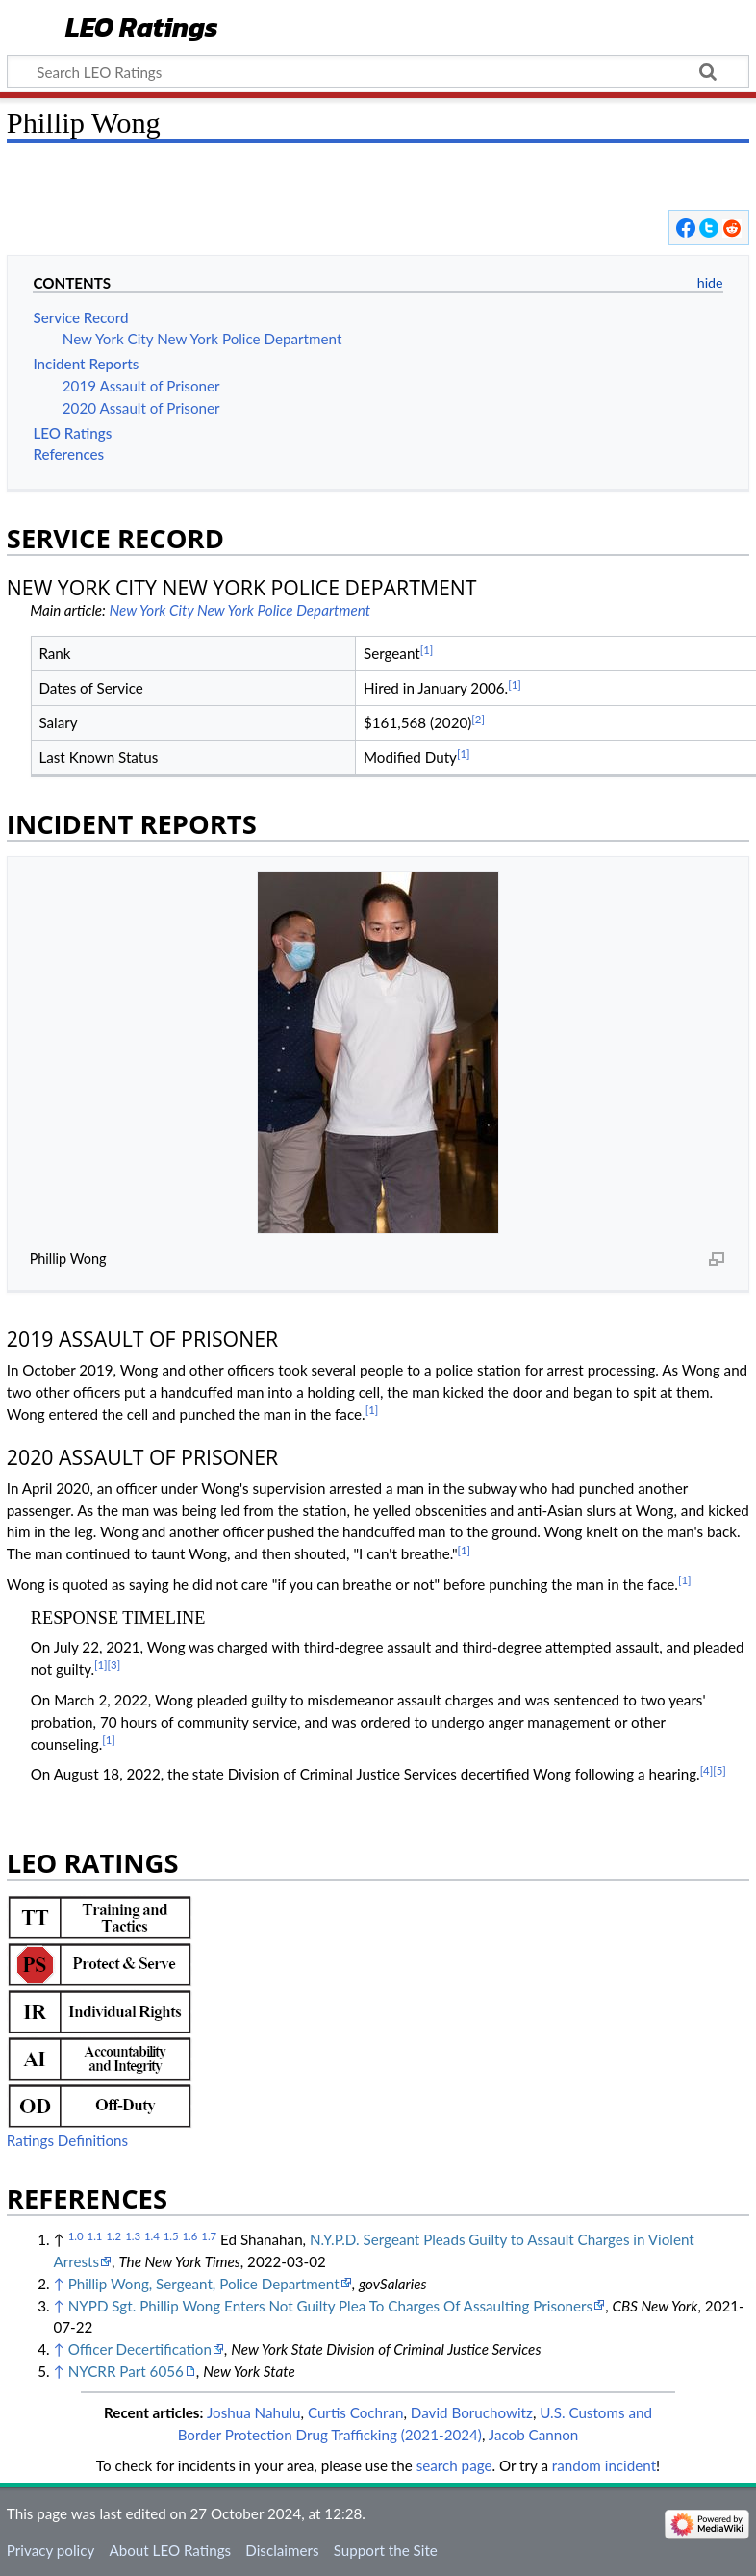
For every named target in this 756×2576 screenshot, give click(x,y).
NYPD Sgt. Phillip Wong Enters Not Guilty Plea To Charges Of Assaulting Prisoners (330, 2305)
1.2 (113, 2236)
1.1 (95, 2236)
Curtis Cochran (356, 2412)
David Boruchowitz (472, 2412)
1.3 (132, 2236)
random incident (604, 2465)
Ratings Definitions (67, 2140)
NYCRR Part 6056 (126, 2371)
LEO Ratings (141, 28)
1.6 (190, 2236)
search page (454, 2465)
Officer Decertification (140, 2349)
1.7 (208, 2236)
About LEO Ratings (170, 2550)
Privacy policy (50, 2550)
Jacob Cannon (534, 2434)
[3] (114, 1664)
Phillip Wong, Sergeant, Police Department (204, 2283)
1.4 (152, 2236)
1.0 (76, 2236)
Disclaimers (281, 2550)
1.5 (171, 2236)
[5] (719, 1770)
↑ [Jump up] (58, 2283)
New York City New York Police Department (239, 610)
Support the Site (386, 2550)
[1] (427, 650)
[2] (478, 719)
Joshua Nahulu (254, 2412)
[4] (707, 1770)
